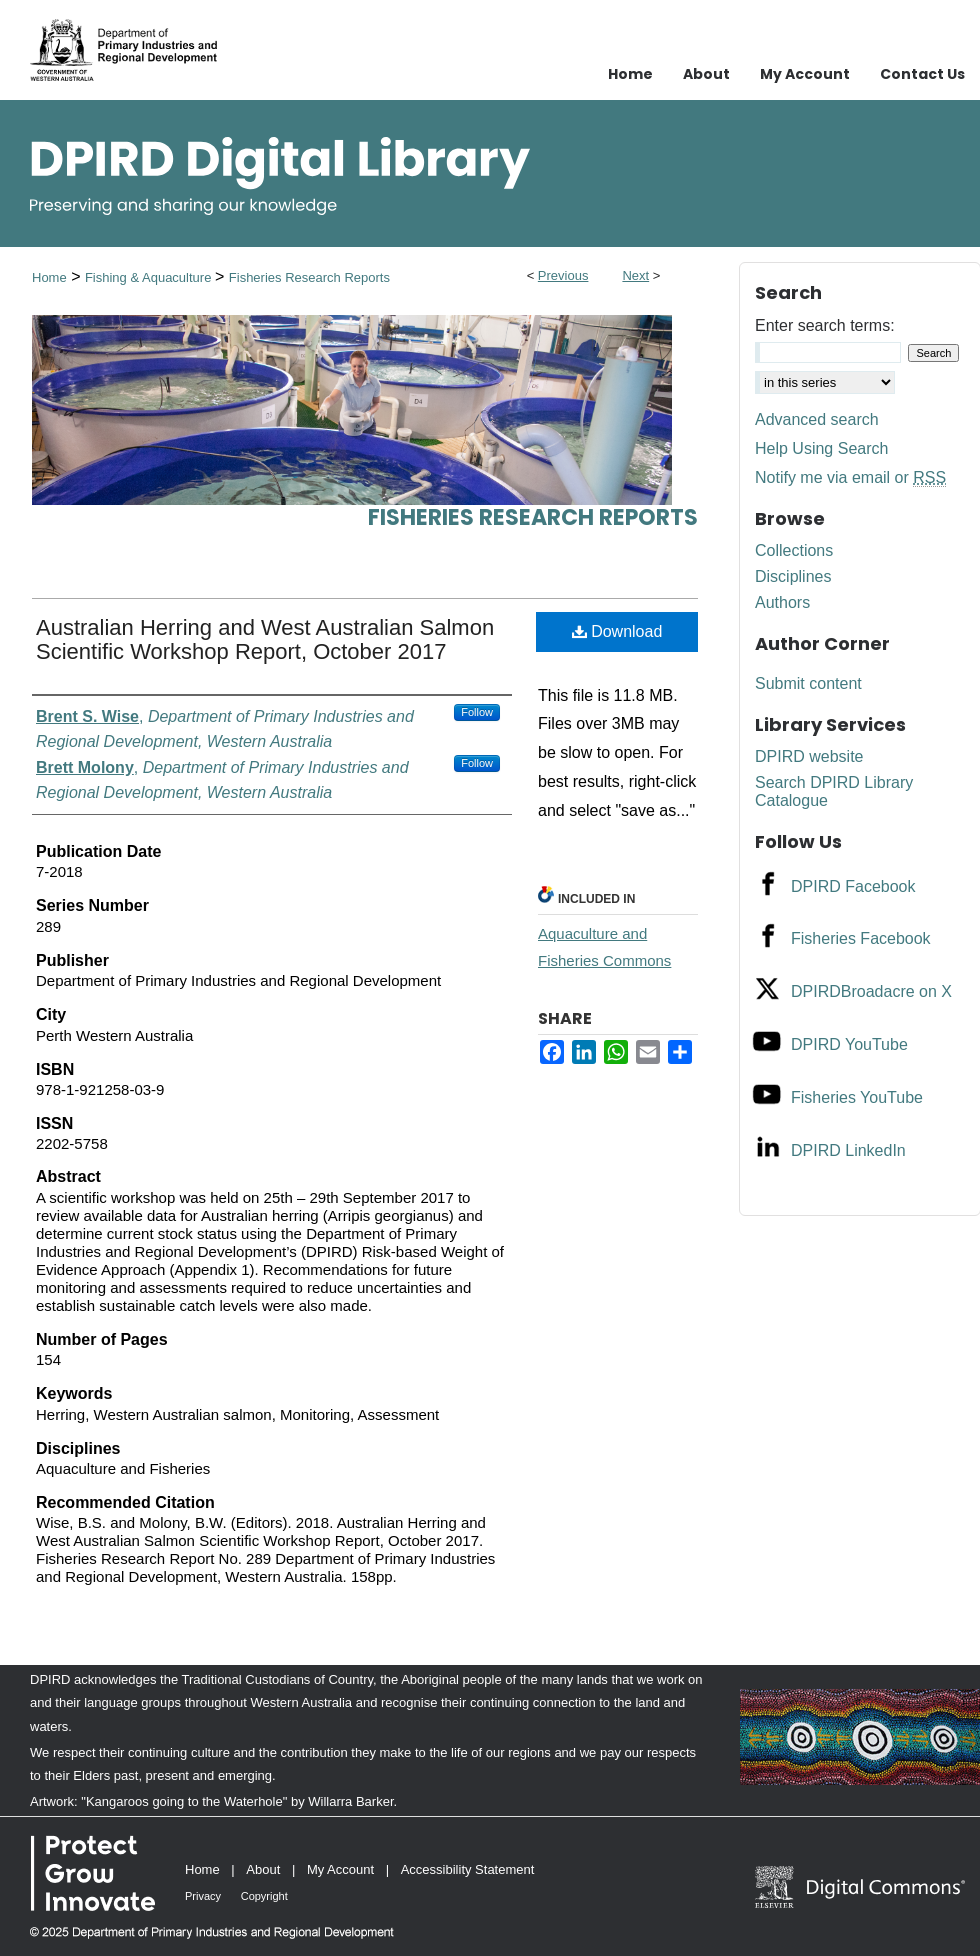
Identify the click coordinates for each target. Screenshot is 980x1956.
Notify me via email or (850, 478)
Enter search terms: (825, 325)
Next (635, 275)
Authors (782, 602)
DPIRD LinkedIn (848, 1150)
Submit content (808, 683)
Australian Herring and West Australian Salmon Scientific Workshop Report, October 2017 (265, 639)
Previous (563, 275)
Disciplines (793, 576)
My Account (340, 1869)
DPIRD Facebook (853, 886)
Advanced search (817, 419)
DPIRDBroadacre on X (871, 991)
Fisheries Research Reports (309, 277)
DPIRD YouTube (849, 1044)
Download (617, 631)
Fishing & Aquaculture (150, 277)
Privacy (203, 1896)
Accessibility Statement (468, 1869)
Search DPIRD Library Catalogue (834, 791)
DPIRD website (809, 756)
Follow (477, 712)
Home (49, 277)
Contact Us (922, 74)
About (263, 1869)
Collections (794, 550)
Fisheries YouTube (857, 1097)
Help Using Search (821, 448)
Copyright (264, 1896)
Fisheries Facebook (861, 938)
